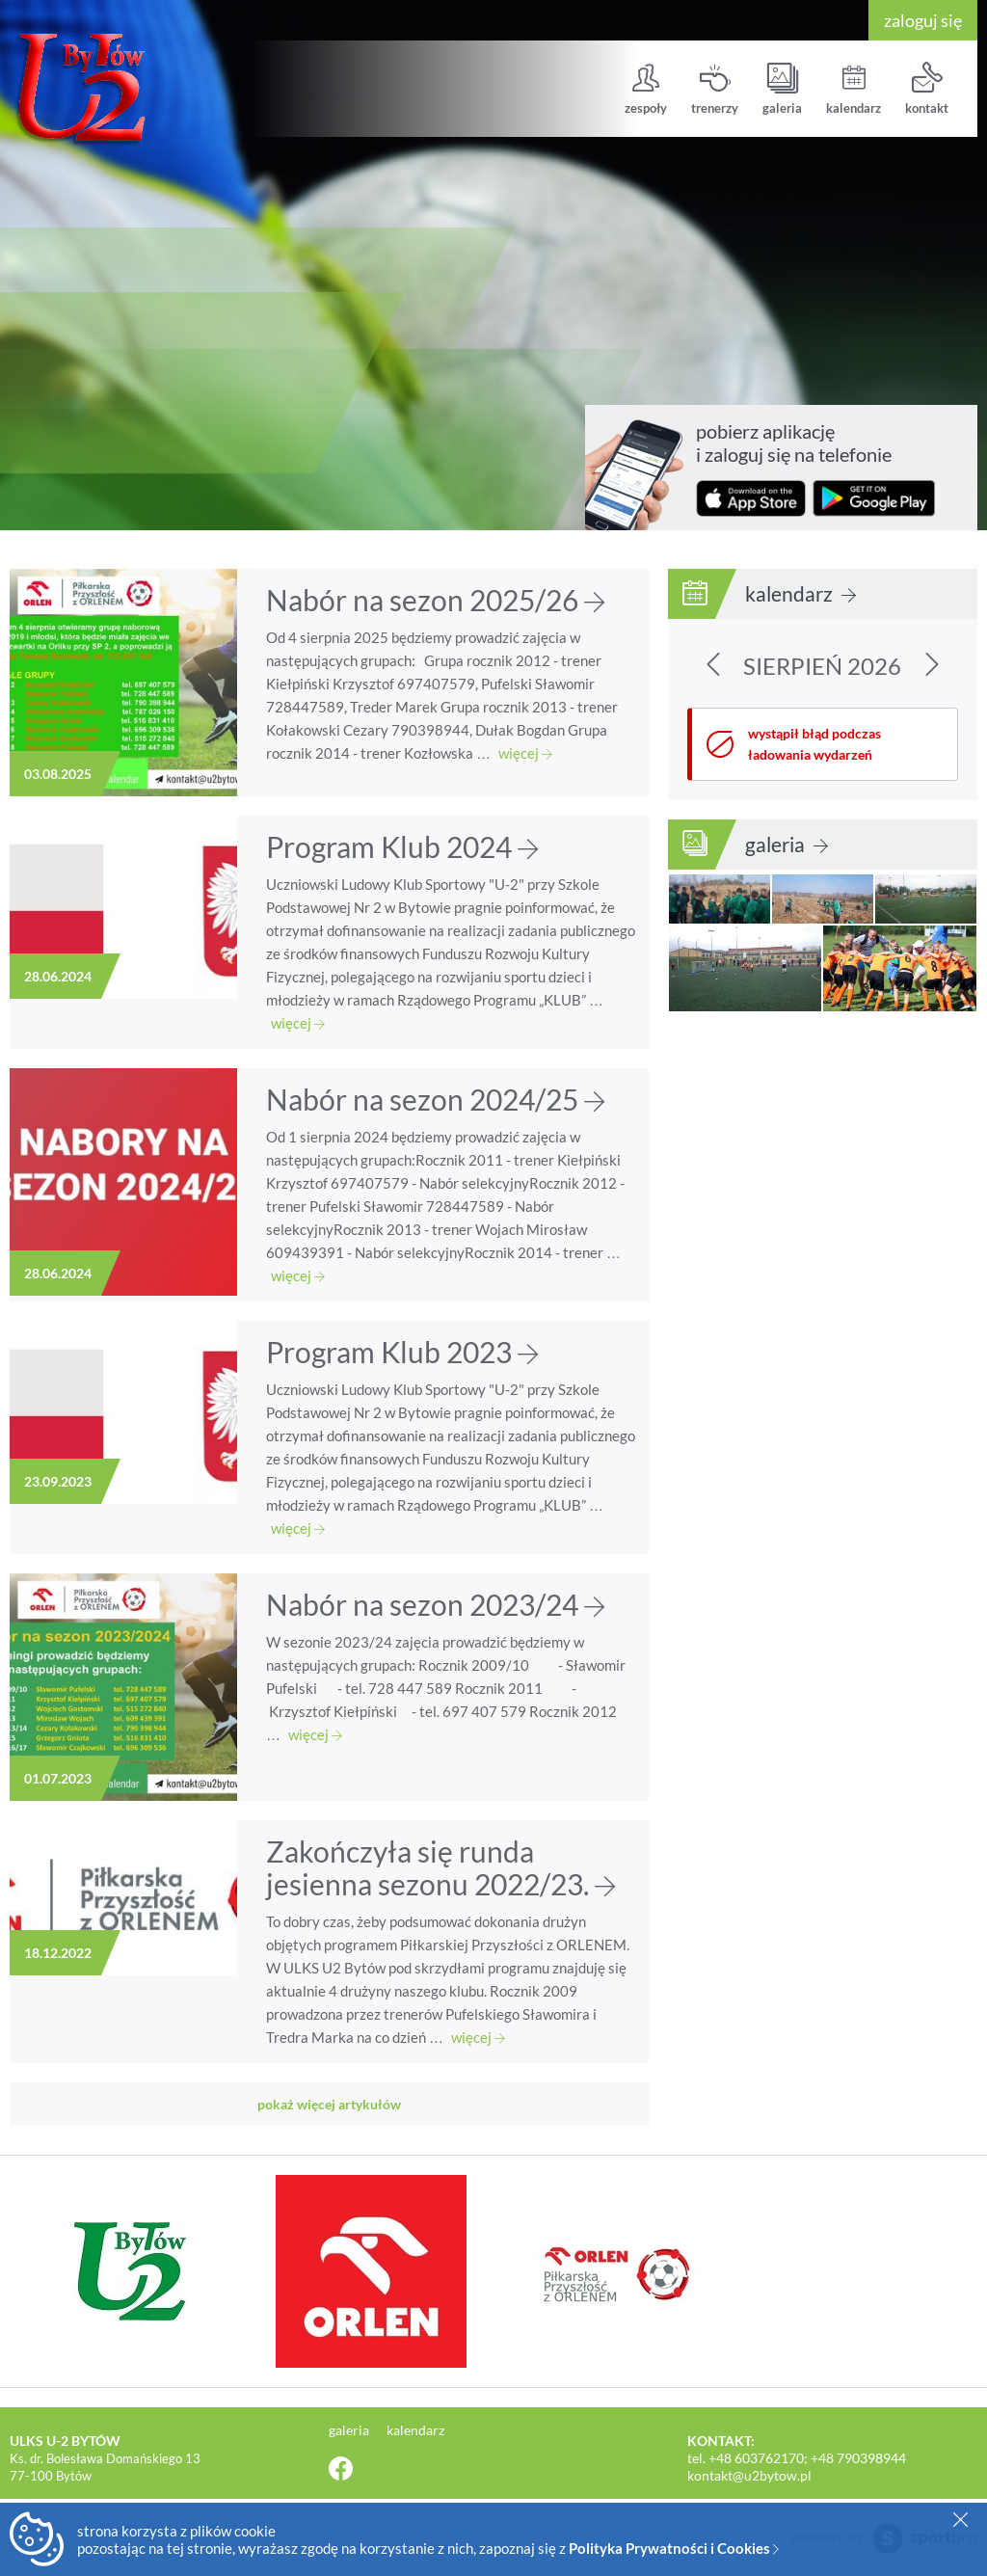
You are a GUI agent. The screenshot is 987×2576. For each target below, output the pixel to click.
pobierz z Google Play (874, 498)
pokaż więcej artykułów (329, 2104)
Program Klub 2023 (402, 1351)
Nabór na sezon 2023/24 (435, 1604)
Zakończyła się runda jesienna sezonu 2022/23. (440, 1867)
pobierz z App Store (751, 498)
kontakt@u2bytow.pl (749, 2475)
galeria (782, 89)
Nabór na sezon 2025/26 (435, 599)
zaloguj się (923, 20)
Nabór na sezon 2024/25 (435, 1099)
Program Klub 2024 (402, 846)
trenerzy (714, 89)
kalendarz (853, 89)
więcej (525, 753)
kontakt (926, 89)
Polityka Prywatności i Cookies (674, 2548)
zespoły (646, 89)
